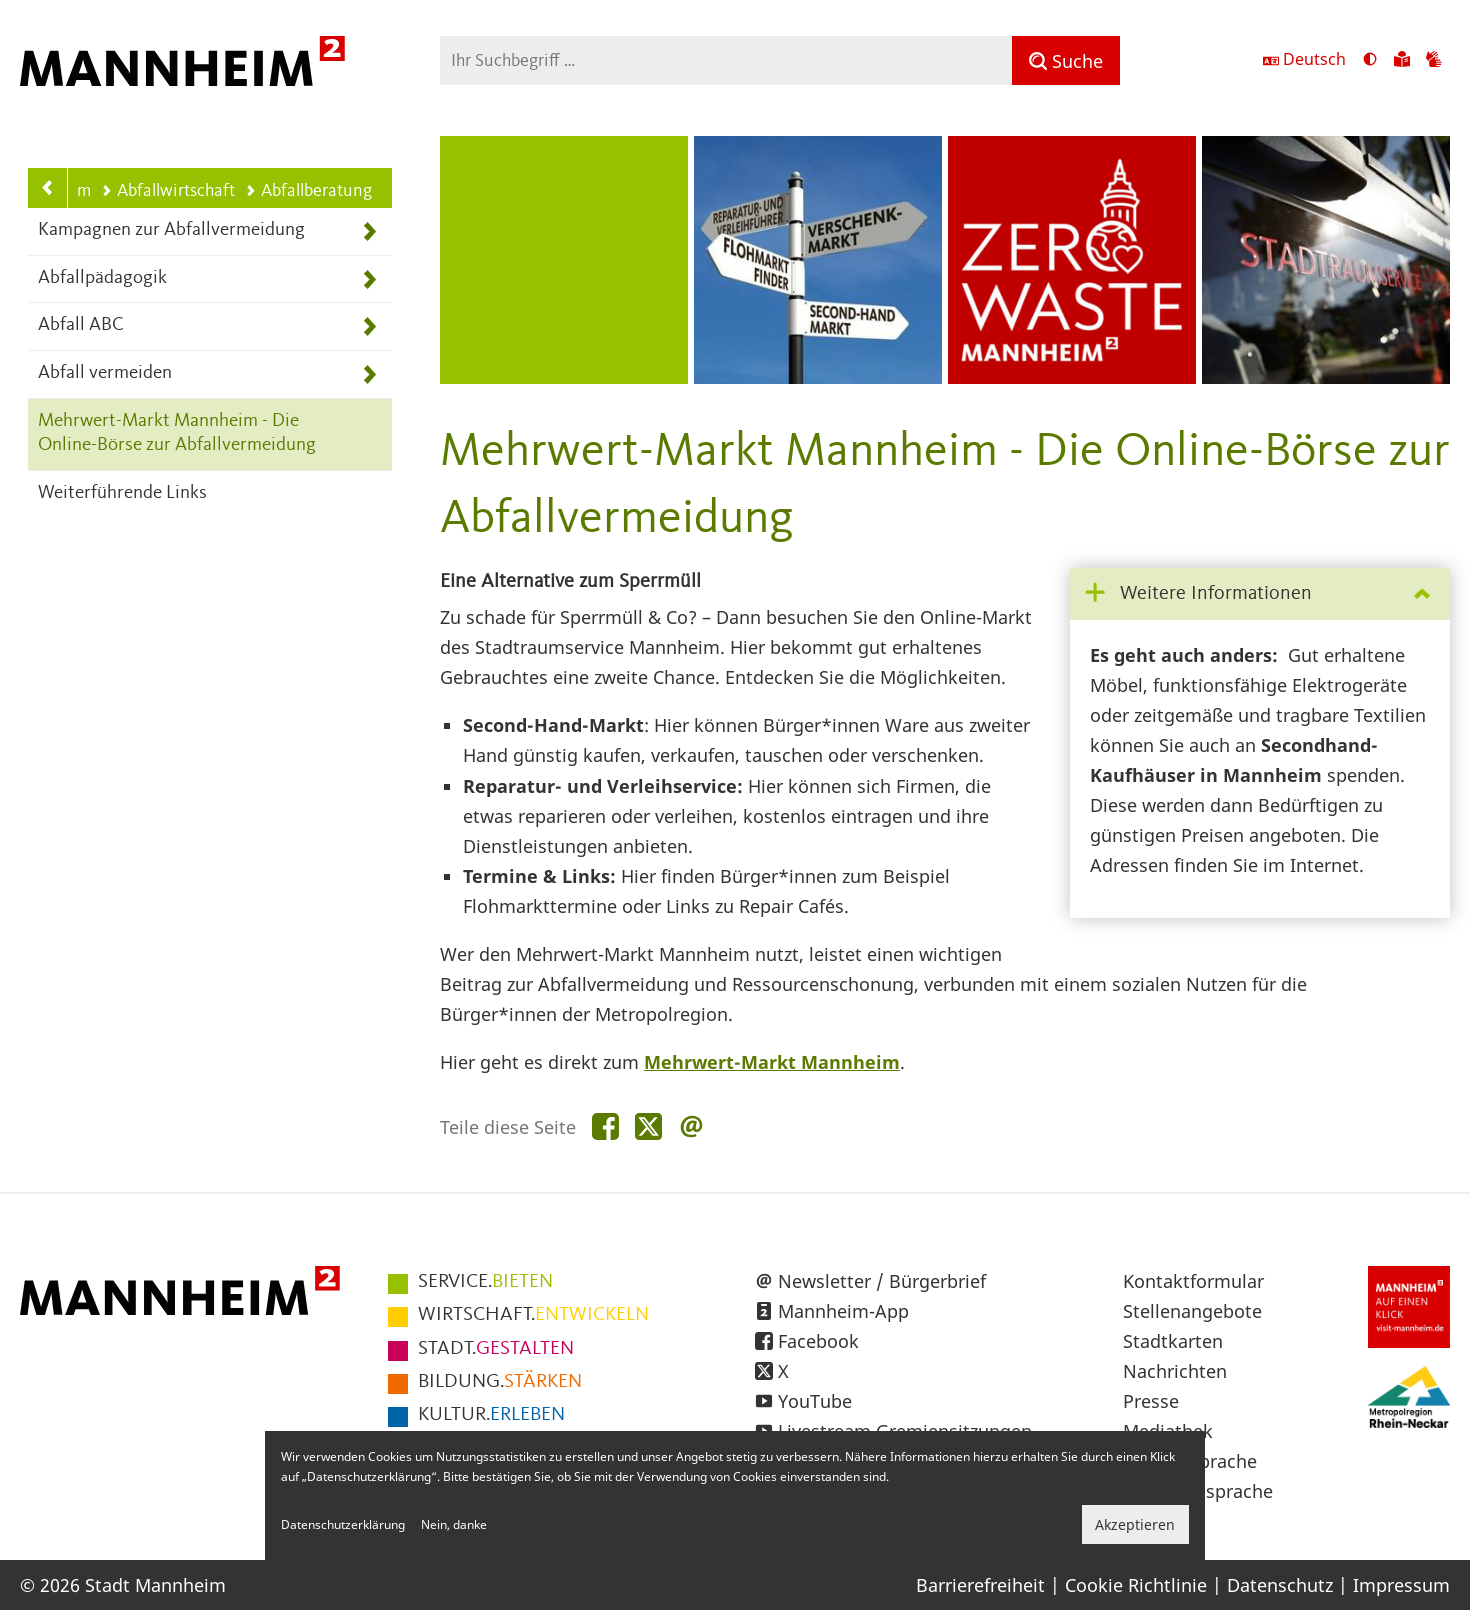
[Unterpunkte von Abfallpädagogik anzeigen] (369, 279)
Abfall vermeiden (105, 373)
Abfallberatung (308, 191)
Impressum (1401, 1585)
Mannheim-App (843, 1311)
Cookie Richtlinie (1136, 1585)
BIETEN (485, 1282)
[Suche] (1066, 60)
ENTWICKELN (533, 1315)
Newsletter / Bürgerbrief (882, 1281)
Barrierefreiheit (980, 1585)
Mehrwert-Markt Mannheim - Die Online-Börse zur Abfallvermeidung (177, 434)
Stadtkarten (1173, 1341)
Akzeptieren (1135, 1524)
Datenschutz (1280, 1585)
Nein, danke (454, 1524)
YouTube (815, 1401)
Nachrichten (1175, 1371)
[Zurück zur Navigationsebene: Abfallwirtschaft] (48, 188)
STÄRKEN (500, 1382)
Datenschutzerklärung (343, 1524)
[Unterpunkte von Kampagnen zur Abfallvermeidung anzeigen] (369, 231)
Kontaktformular (1193, 1281)
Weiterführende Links (122, 493)
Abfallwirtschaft (168, 191)
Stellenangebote (1192, 1311)
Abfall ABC (81, 325)
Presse (1151, 1401)
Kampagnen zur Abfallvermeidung (171, 230)
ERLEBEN (491, 1415)
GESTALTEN (496, 1349)
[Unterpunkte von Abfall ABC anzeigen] (369, 326)
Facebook (818, 1341)
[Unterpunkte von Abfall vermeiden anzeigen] (369, 374)
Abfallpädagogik (102, 278)
